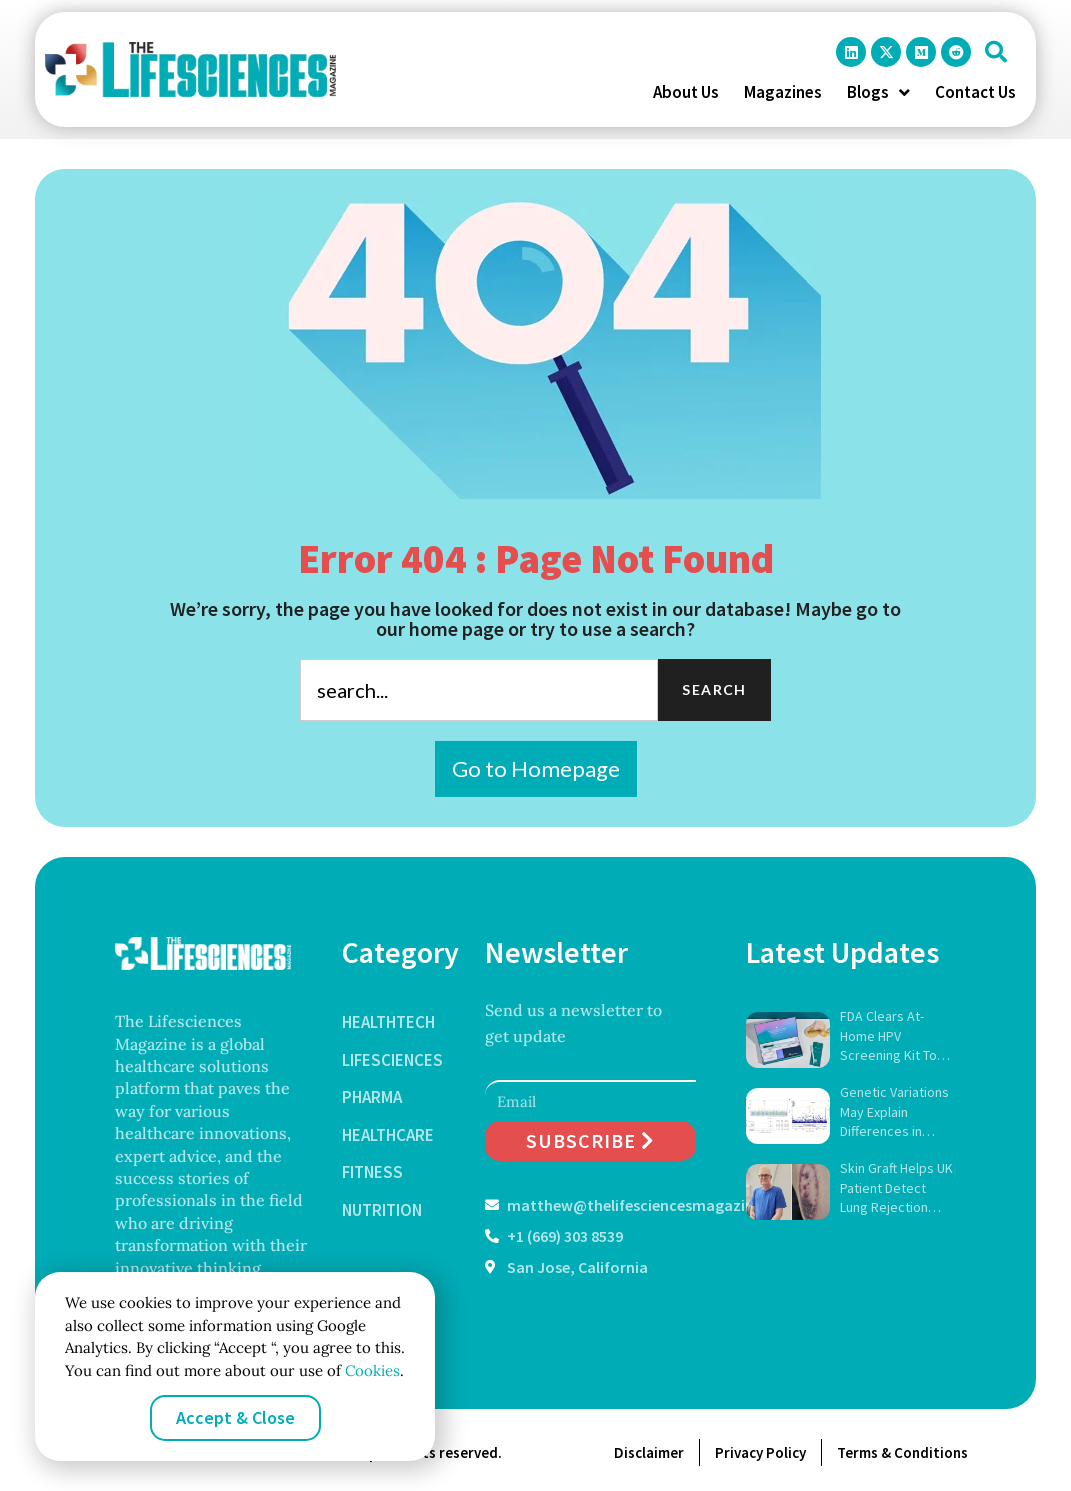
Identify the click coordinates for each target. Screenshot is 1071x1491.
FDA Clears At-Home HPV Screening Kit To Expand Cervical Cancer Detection (892, 1036)
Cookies (370, 1370)
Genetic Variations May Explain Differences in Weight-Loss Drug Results (894, 1112)
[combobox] (479, 690)
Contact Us (975, 92)
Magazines (783, 92)
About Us (686, 92)
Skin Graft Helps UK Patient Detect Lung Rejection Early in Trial (896, 1188)
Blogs (878, 92)
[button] (996, 52)
